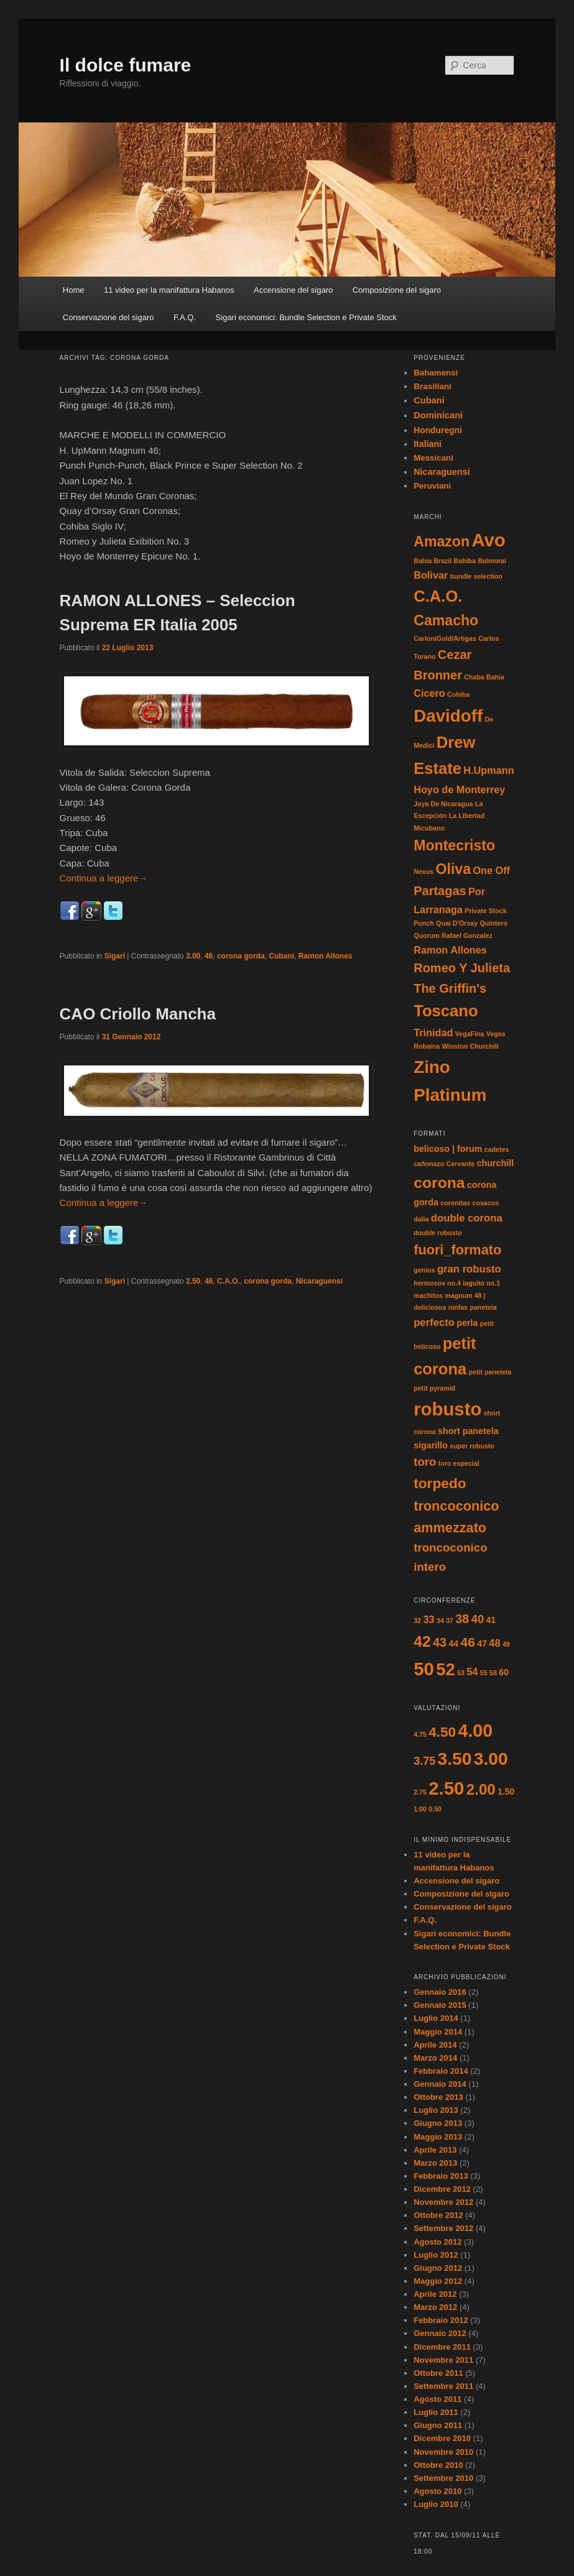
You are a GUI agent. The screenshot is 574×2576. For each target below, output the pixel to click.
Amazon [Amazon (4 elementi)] (442, 541)
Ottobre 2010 (438, 2465)
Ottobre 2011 (438, 2373)
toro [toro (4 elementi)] (425, 1461)
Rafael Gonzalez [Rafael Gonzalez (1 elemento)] (467, 935)
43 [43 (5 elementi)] (440, 1642)
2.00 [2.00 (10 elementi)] (481, 1789)
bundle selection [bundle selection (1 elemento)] (476, 576)
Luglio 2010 (436, 2504)
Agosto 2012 (437, 2242)
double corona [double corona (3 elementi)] (466, 1218)
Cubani (281, 956)
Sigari (114, 956)
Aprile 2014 (435, 2044)
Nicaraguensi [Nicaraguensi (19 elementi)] (442, 472)
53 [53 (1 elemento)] (461, 1673)
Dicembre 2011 (442, 2347)
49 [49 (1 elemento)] (506, 1644)
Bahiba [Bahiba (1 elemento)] (465, 560)
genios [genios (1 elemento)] (424, 1270)
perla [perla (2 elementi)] (467, 1323)
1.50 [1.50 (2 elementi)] (506, 1791)
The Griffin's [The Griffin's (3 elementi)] (450, 988)
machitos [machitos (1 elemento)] (428, 1295)
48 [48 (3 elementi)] (494, 1643)
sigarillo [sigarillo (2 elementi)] (431, 1445)
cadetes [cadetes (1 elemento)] (496, 1149)
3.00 (193, 956)
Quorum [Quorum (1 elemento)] (426, 935)
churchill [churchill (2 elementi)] (495, 1163)
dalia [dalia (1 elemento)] (421, 1219)
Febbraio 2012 (441, 2320)
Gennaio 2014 (440, 2084)
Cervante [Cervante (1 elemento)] (461, 1163)
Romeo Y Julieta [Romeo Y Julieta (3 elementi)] (462, 968)
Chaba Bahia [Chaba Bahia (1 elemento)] (484, 677)
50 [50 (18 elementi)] (424, 1668)
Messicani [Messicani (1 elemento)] (433, 457)
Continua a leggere (104, 878)
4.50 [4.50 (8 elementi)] (442, 1732)
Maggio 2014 (438, 2031)
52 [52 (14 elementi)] (445, 1669)
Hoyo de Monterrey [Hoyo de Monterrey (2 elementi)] (459, 789)
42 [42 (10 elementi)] (422, 1641)
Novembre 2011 (443, 2360)
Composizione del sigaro (397, 290)
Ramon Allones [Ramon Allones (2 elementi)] (450, 949)
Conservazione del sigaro (108, 317)
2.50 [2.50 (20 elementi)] (446, 1788)
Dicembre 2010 (442, 2438)
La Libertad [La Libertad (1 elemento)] (466, 815)
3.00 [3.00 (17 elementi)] (491, 1759)
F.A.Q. (185, 317)
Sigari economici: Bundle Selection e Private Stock (306, 317)
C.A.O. (228, 1281)
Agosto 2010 (437, 2491)
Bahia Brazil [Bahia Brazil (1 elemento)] (432, 560)
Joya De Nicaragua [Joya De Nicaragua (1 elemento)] (443, 803)
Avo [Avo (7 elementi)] (488, 540)
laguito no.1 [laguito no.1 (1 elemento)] (481, 1283)
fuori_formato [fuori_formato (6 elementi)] (457, 1250)
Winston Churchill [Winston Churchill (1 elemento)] (470, 1046)
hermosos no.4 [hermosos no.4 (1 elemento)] (437, 1283)
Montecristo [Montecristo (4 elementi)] (454, 845)
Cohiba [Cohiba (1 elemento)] (458, 694)
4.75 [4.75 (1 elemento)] (420, 1734)
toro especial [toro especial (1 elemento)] (458, 1463)
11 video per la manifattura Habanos (169, 290)
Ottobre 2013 (438, 2097)
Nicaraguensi (319, 1281)
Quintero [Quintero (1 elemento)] (493, 923)
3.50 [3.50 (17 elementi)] (455, 1759)
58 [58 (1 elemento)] (493, 1673)
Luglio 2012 (436, 2255)
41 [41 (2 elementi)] (491, 1620)
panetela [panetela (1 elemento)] (483, 1307)
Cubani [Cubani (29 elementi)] (429, 400)
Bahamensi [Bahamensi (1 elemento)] (436, 372)
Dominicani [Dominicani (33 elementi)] (438, 415)
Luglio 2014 (436, 2018)
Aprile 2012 (435, 2294)
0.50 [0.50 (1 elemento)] (435, 1809)
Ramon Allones (326, 956)
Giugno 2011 (438, 2425)
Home (74, 290)
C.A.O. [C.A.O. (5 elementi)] (438, 596)
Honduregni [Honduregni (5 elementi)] (438, 430)
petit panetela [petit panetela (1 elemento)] (490, 1372)
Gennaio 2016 (440, 1992)
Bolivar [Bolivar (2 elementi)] (431, 575)
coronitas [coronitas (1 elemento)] (455, 1203)
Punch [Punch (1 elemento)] (424, 923)
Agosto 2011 (437, 2399)
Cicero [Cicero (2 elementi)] (429, 693)
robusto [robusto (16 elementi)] (447, 1409)
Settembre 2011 (443, 2386)
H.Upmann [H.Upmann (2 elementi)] (488, 770)
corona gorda (241, 956)
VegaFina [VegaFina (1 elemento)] (469, 1033)
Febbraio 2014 (441, 2071)
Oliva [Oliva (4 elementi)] (453, 869)
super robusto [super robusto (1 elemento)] (472, 1446)
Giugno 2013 (438, 2123)
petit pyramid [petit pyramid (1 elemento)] (434, 1388)
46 (209, 956)
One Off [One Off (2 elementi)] (491, 870)
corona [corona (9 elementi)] (439, 1182)
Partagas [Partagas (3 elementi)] (440, 891)
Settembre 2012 (443, 2228)
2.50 (193, 1281)
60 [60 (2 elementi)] (504, 1672)
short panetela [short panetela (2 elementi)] (468, 1431)
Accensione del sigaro (293, 290)
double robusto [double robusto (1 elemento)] (438, 1232)
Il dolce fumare (126, 65)
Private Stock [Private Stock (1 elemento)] (486, 910)
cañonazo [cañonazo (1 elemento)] (429, 1163)
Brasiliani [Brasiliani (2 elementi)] (432, 386)
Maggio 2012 (438, 2281)
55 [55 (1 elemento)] (484, 1673)
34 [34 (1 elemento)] (440, 1620)
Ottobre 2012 (438, 2215)
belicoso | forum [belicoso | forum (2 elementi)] (448, 1149)
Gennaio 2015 (440, 2005)
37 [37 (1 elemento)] (449, 1620)
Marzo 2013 (435, 2163)
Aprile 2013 (435, 2150)
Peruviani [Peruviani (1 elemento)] (432, 485)
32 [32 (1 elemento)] (417, 1620)
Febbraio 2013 (441, 2176)
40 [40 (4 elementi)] (477, 1619)
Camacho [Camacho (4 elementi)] (446, 620)
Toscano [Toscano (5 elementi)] (446, 1010)
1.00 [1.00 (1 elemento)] (420, 1809)
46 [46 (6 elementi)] (467, 1642)
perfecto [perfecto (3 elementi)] (434, 1322)
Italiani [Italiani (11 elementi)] (428, 444)
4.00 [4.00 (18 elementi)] (475, 1731)
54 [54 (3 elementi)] (472, 1671)
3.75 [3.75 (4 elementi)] (424, 1761)
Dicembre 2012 (442, 2189)
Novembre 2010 (443, 2452)
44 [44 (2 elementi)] (453, 1644)
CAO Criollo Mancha (138, 1014)
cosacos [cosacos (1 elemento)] (485, 1203)
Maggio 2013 (438, 2136)
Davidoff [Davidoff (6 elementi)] (448, 715)
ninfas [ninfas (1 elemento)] (458, 1307)
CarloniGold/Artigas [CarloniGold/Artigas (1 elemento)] (445, 638)
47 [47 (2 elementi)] (482, 1644)
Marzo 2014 (435, 2058)
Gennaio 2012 (440, 2333)
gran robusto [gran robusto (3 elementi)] (469, 1269)
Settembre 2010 (443, 2478)
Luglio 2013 (436, 2110)
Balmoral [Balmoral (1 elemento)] (492, 560)
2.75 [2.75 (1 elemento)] (420, 1792)
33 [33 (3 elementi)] (428, 1619)
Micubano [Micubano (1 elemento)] (429, 828)
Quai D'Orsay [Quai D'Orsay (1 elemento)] (457, 923)
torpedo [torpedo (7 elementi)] (440, 1483)
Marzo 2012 (435, 2307)
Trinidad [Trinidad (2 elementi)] (433, 1032)
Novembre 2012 (443, 2202)
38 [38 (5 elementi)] (462, 1619)
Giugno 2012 (438, 2268)
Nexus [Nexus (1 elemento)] (423, 871)
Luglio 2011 (436, 2412)
